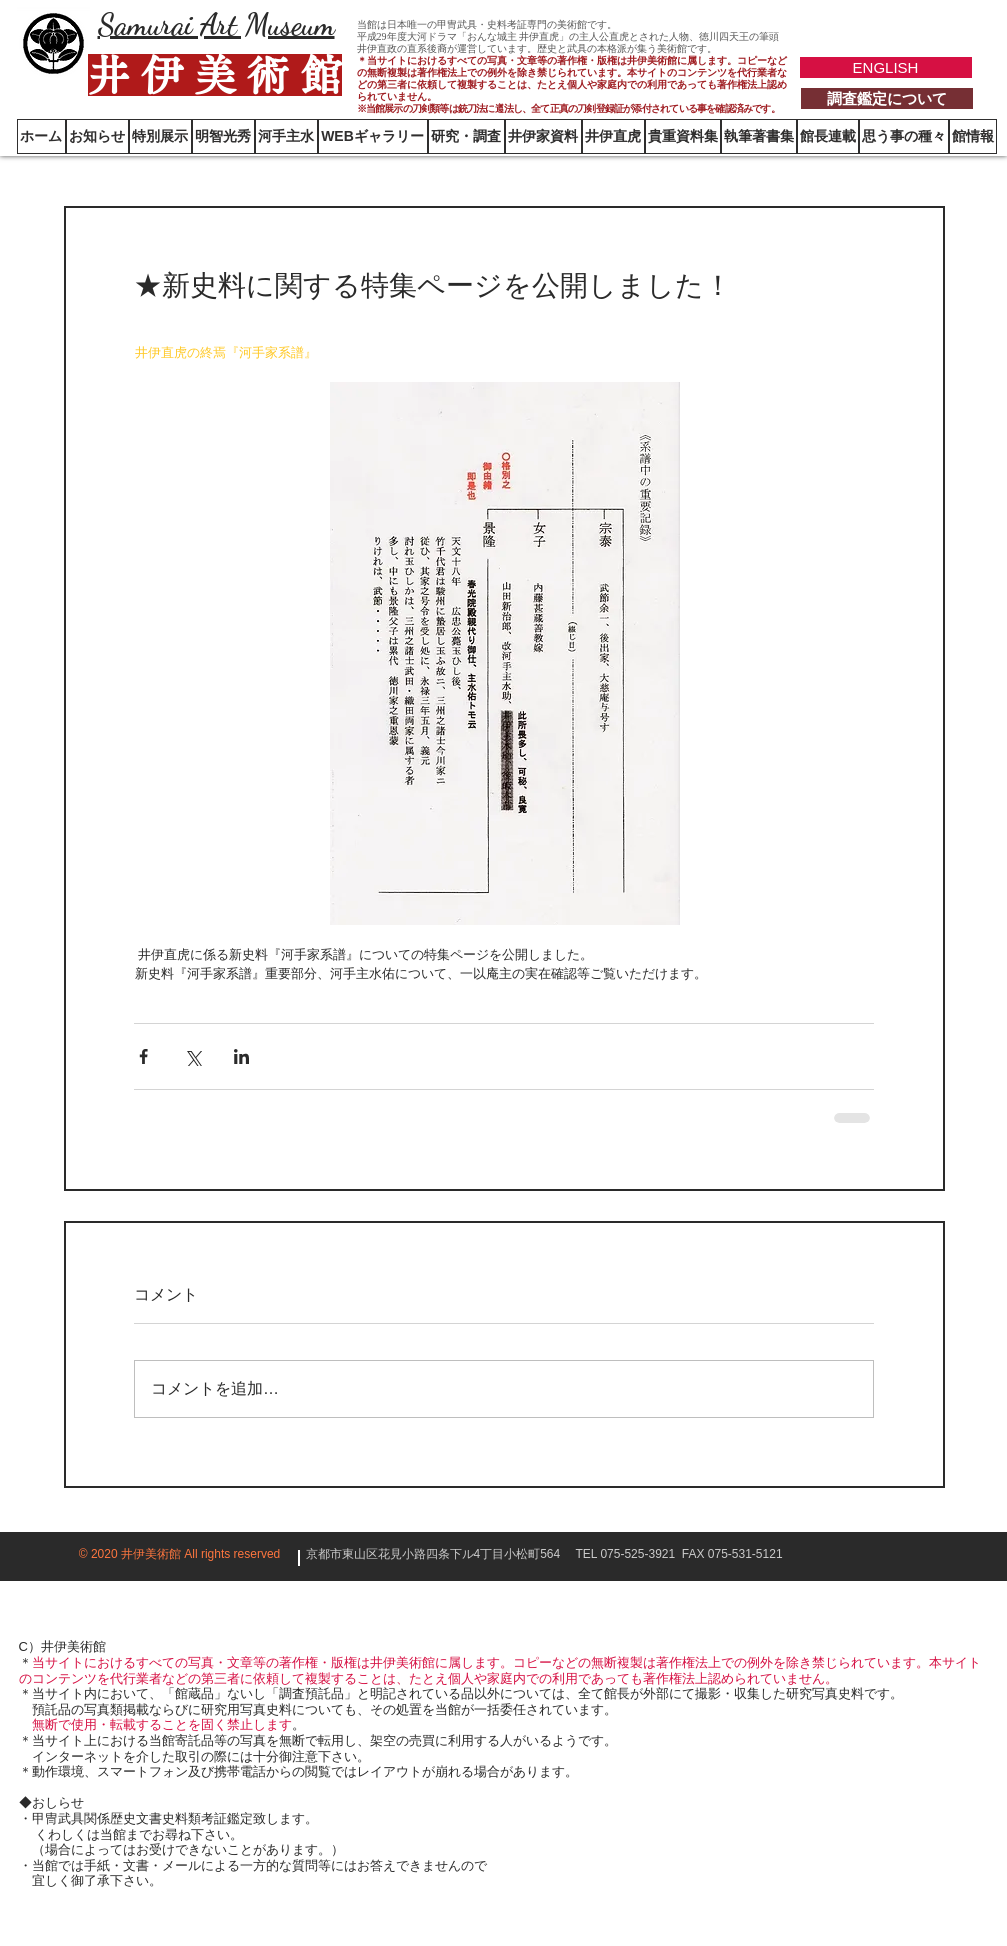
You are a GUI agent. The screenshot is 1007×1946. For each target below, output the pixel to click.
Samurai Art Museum (216, 24)
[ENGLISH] (886, 67)
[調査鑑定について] (887, 98)
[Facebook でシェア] (143, 1056)
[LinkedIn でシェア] (241, 1056)
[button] (973, 136)
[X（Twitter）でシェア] (192, 1056)
